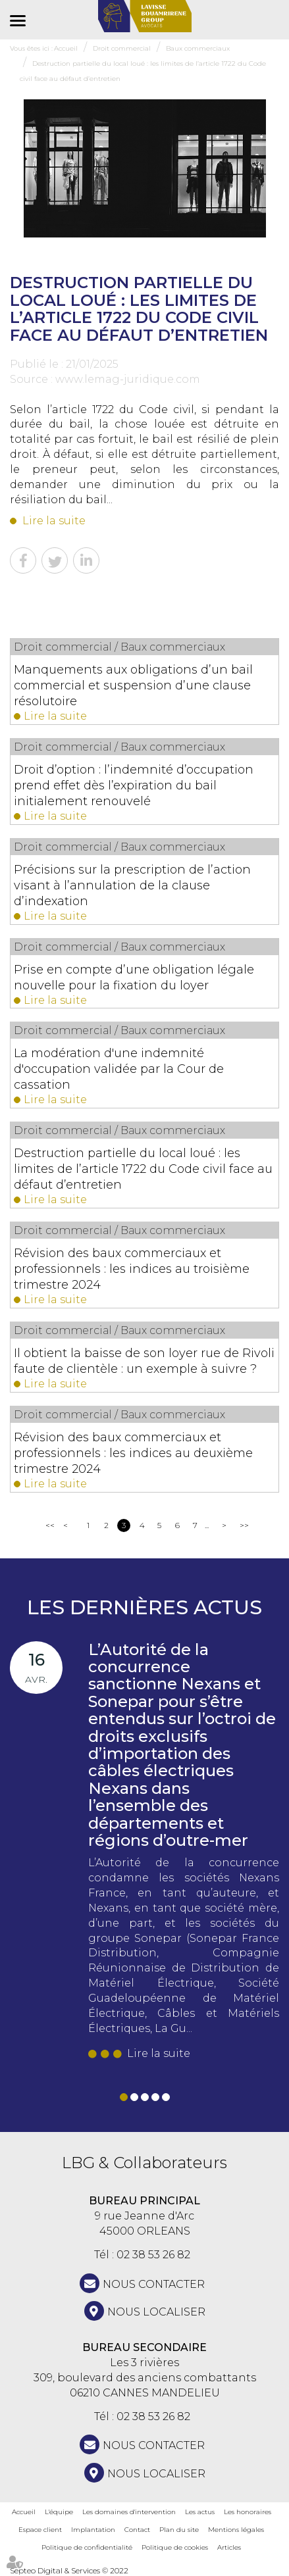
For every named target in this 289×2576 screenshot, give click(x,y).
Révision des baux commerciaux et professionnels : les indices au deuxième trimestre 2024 (133, 1453)
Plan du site (179, 2529)
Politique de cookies (175, 2547)
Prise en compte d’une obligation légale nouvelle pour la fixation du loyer (134, 977)
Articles (229, 2547)
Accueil (24, 2512)
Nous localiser (156, 2312)
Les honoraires (247, 2512)
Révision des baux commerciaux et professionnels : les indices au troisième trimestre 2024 (132, 1269)
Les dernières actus (144, 1607)
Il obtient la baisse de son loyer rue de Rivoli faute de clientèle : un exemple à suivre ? (144, 1361)
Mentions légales (236, 2529)
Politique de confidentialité (86, 2547)
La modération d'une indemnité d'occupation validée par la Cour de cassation (119, 1069)
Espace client (40, 2529)
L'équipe (59, 2512)
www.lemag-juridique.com (127, 379)
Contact (137, 2529)
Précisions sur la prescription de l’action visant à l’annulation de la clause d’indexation (132, 885)
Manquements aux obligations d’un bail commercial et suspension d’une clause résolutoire (133, 685)
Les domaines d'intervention (129, 2512)
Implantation (93, 2529)
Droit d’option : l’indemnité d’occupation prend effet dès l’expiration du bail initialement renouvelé (133, 785)
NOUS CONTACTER (154, 2284)
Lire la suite (54, 520)
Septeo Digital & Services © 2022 (69, 2570)
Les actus (200, 2512)
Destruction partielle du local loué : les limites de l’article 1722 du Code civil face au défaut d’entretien (143, 1169)
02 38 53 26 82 (153, 2254)
